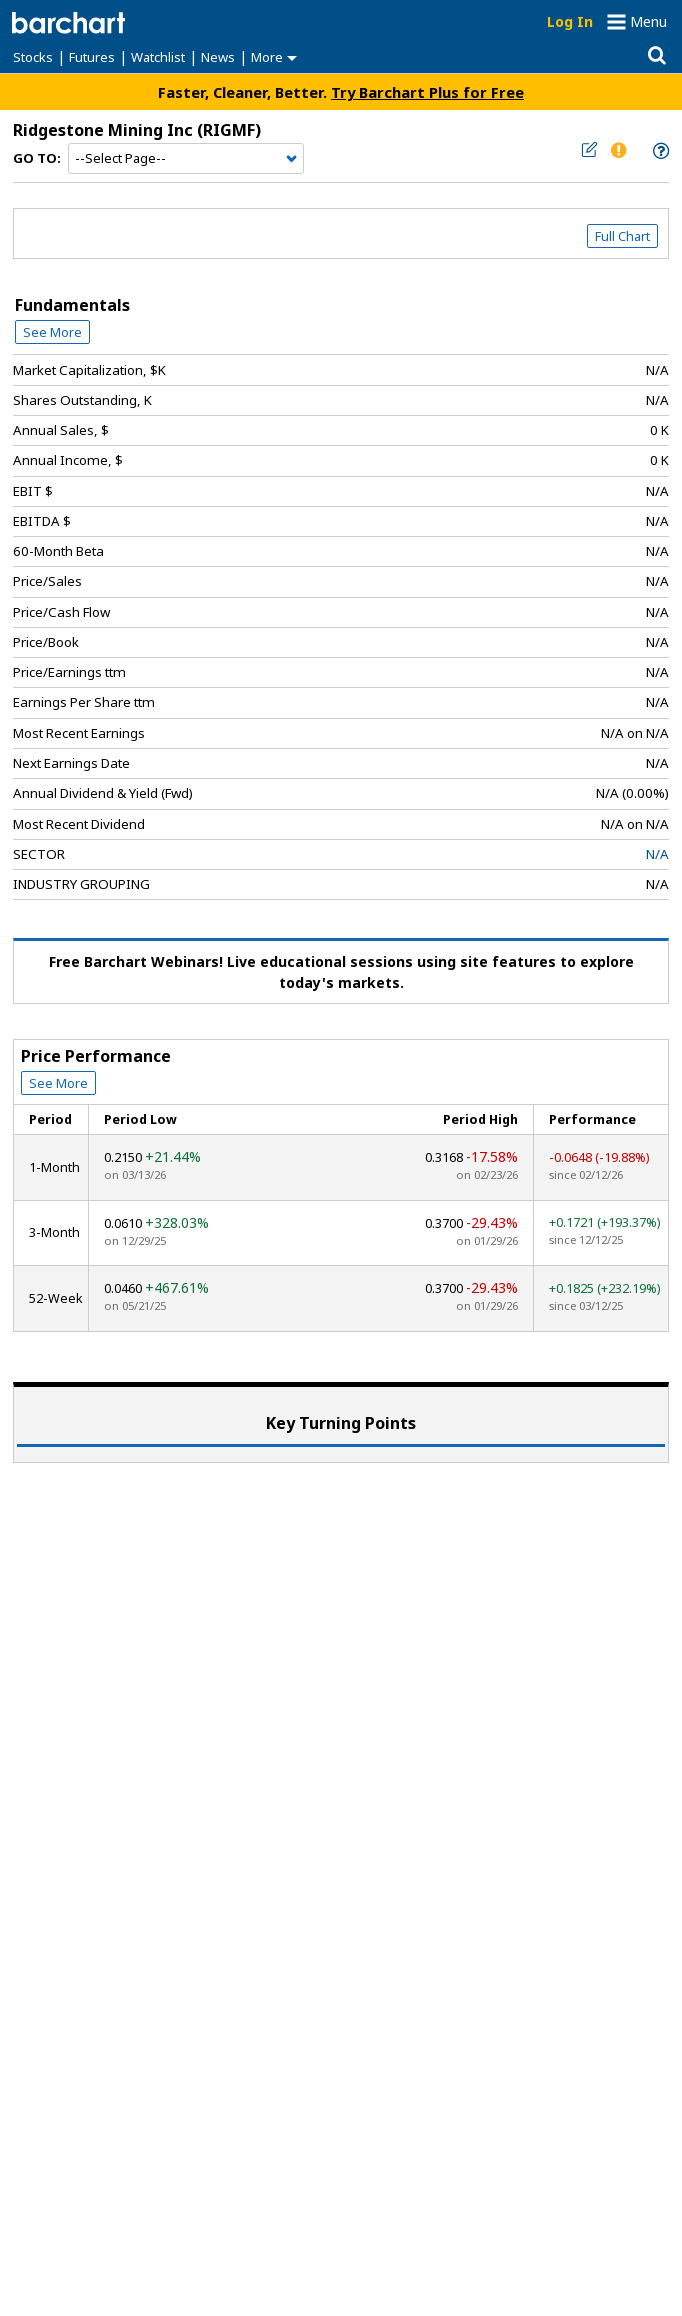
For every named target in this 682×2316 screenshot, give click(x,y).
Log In (570, 21)
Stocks (33, 57)
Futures (92, 57)
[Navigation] (186, 159)
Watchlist (158, 57)
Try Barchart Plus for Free (427, 92)
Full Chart (622, 236)
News (218, 57)
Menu (648, 21)
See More (52, 332)
